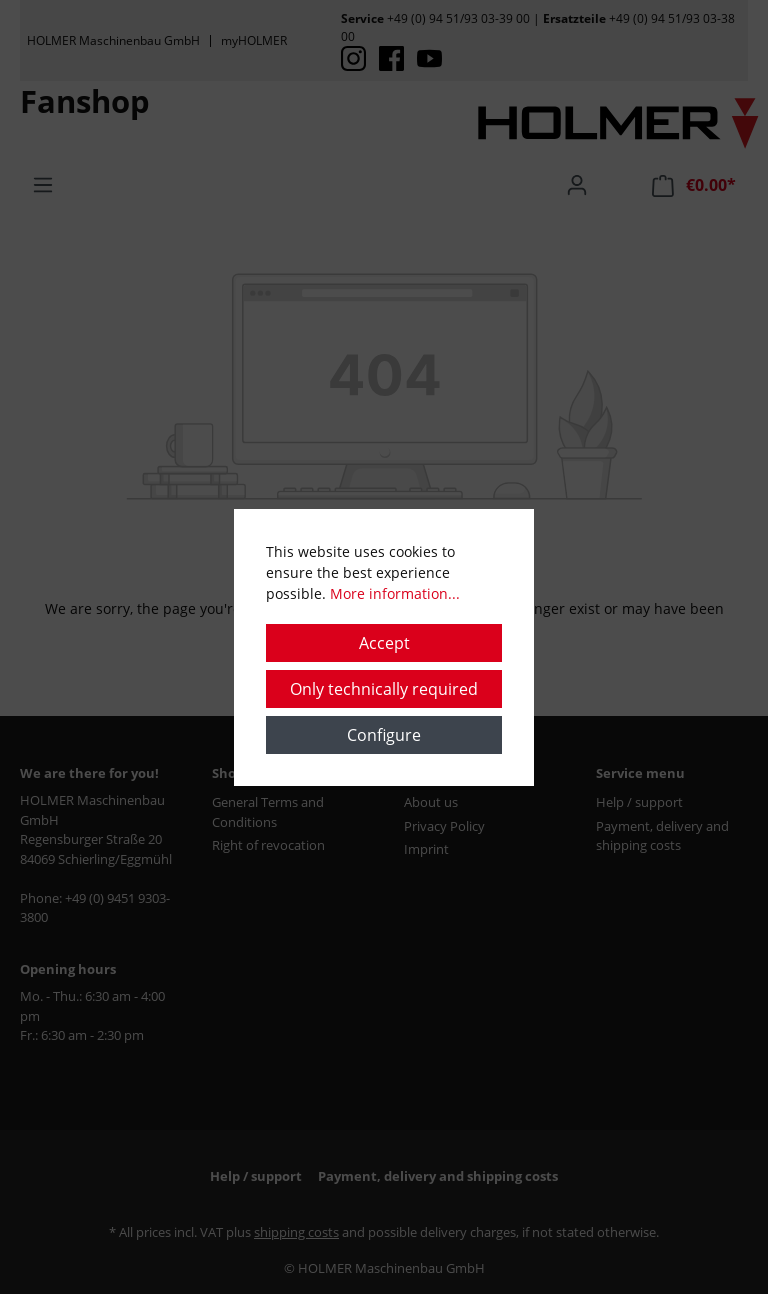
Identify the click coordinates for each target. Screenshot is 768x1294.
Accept (384, 643)
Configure (384, 735)
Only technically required (384, 689)
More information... (395, 593)
